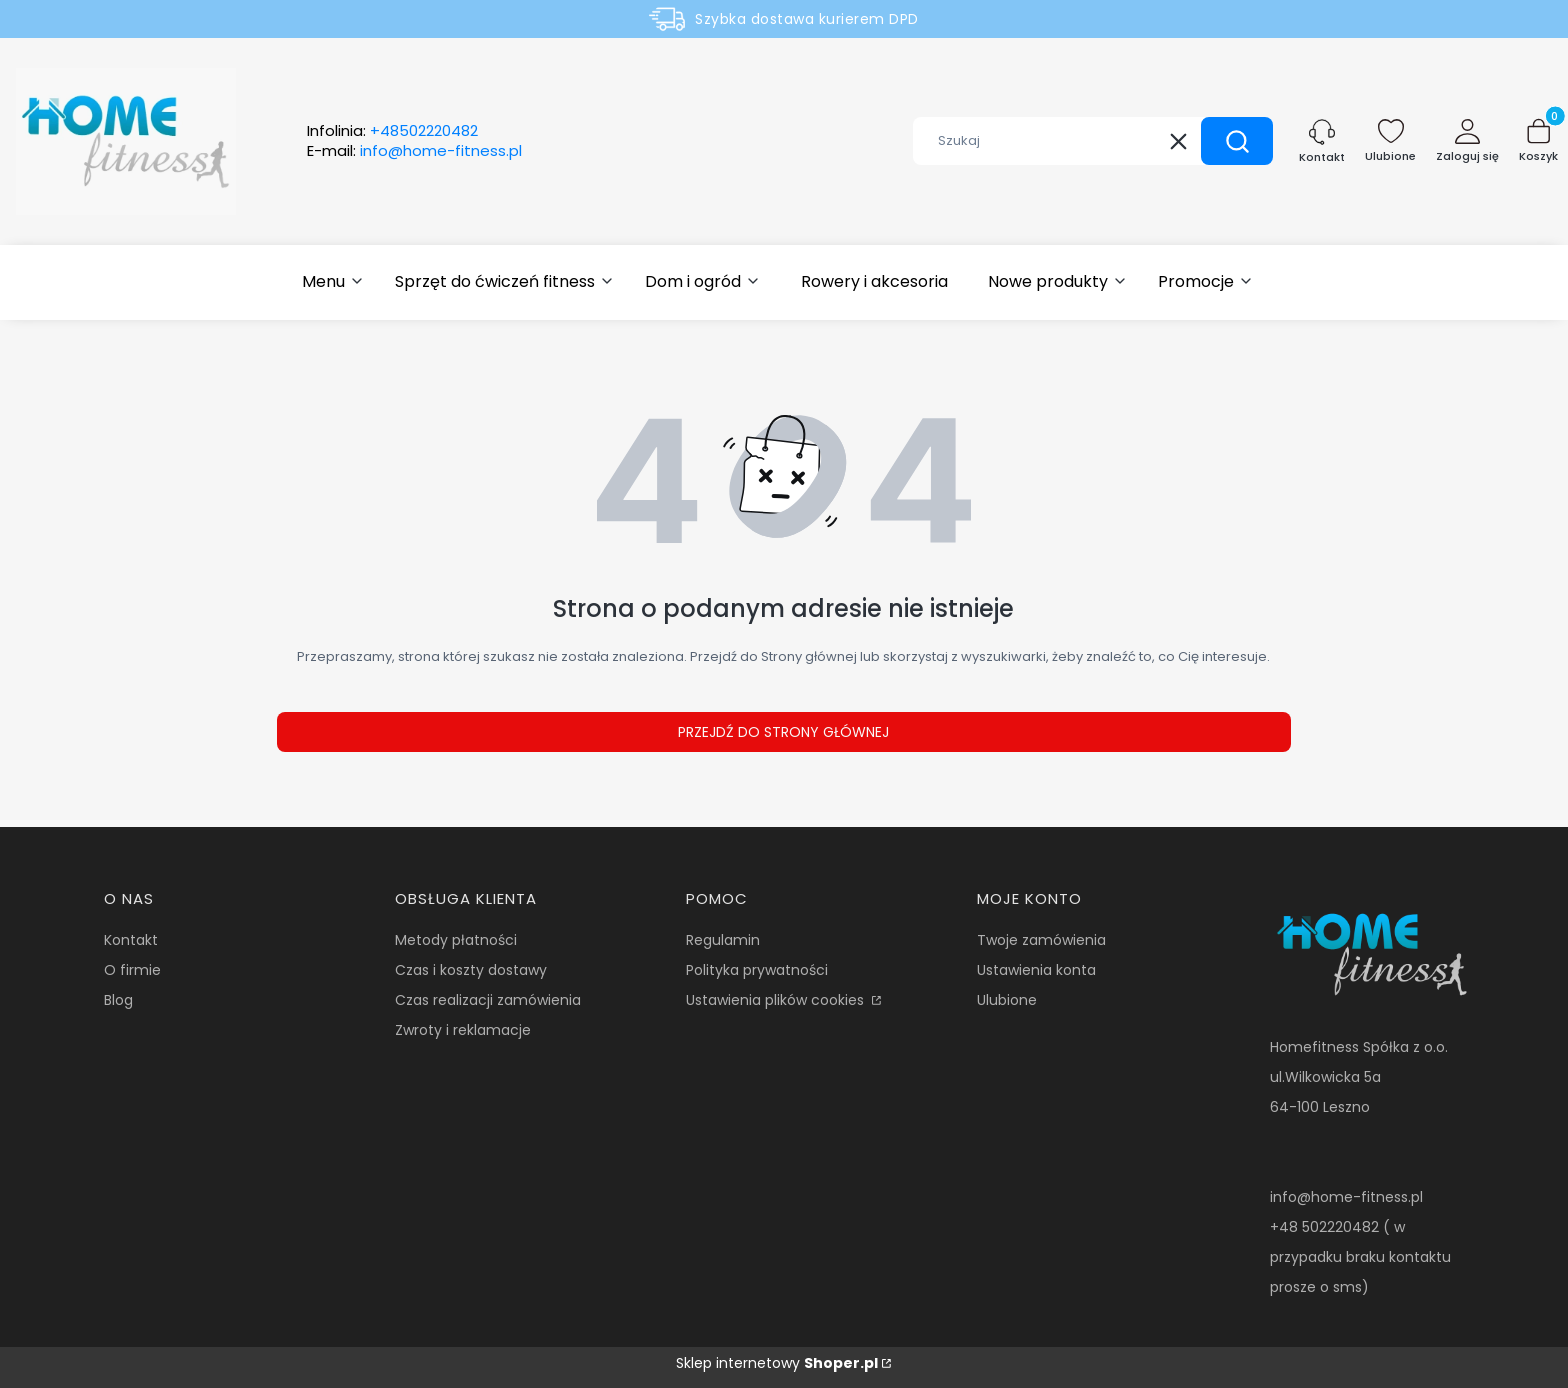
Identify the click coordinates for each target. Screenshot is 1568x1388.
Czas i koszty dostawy (471, 970)
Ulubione (1007, 1000)
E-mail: (414, 151)
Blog (118, 1000)
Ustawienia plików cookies (777, 1000)
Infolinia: (392, 131)
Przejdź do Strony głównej (783, 732)
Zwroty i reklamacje (463, 1030)
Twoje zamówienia (1041, 940)
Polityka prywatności (757, 970)
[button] (1237, 141)
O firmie (132, 970)
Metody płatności (456, 940)
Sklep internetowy (777, 1363)
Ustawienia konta (1036, 970)
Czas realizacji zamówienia (488, 1000)
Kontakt (131, 940)
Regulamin (723, 940)
